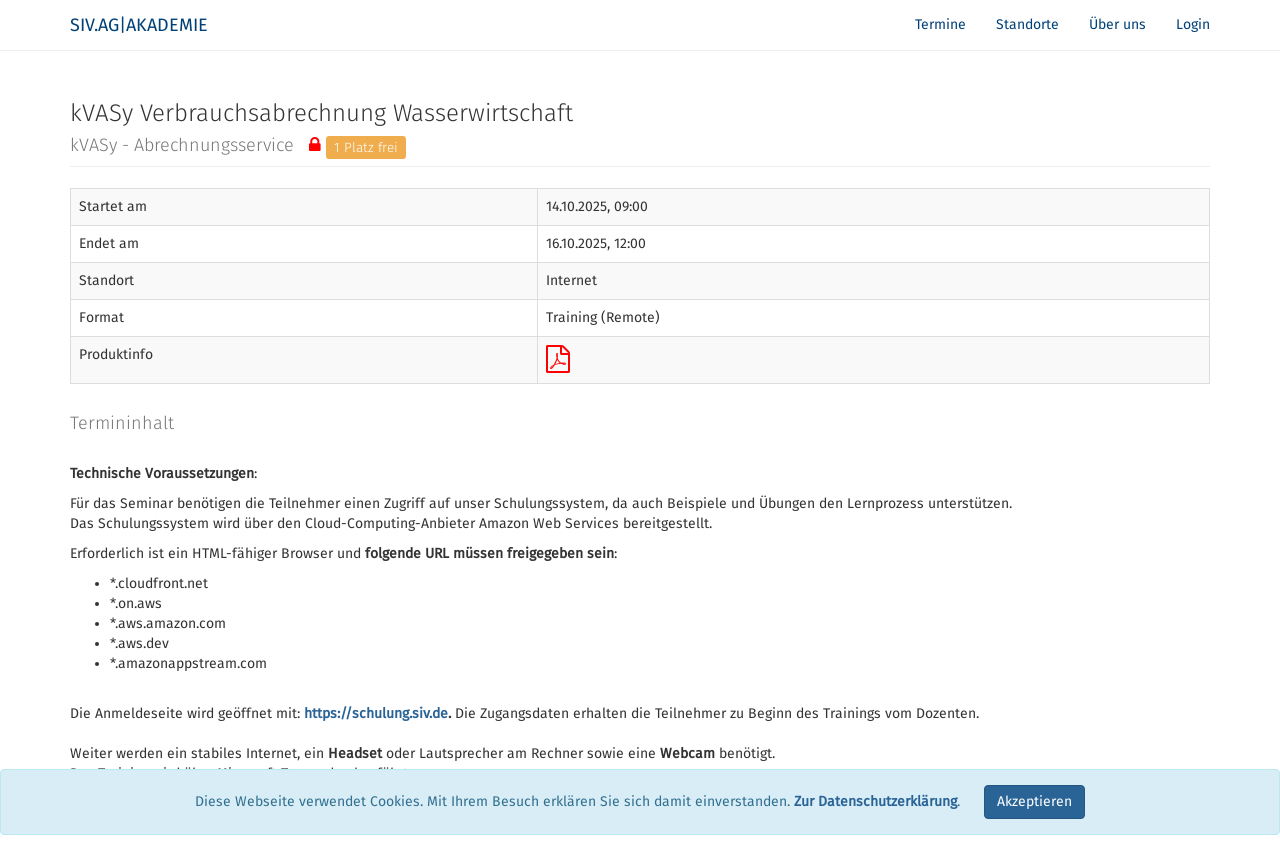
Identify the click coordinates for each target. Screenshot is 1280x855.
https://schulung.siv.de (376, 713)
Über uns (1117, 24)
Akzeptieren (1034, 801)
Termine (940, 24)
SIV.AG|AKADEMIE (139, 25)
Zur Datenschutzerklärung (875, 801)
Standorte (1027, 24)
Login (1193, 24)
